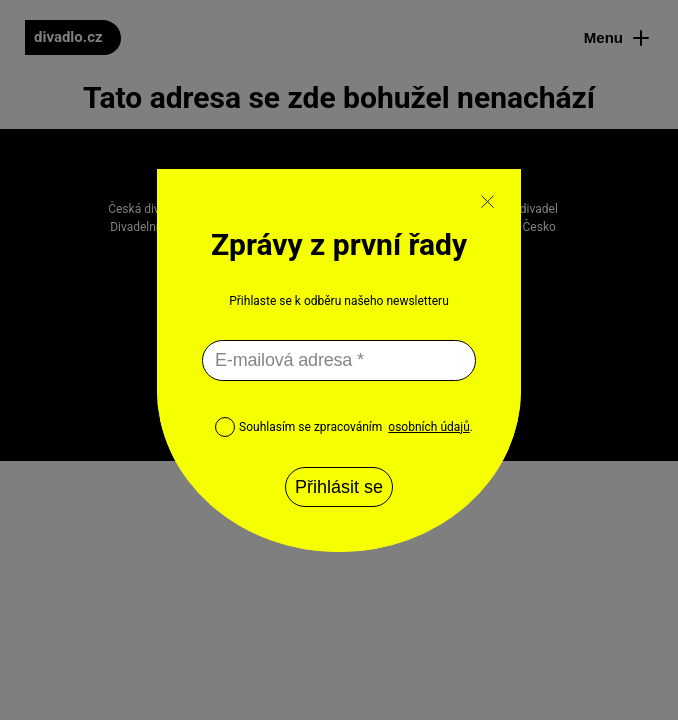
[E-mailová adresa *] (339, 360)
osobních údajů (428, 427)
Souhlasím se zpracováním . (344, 427)
